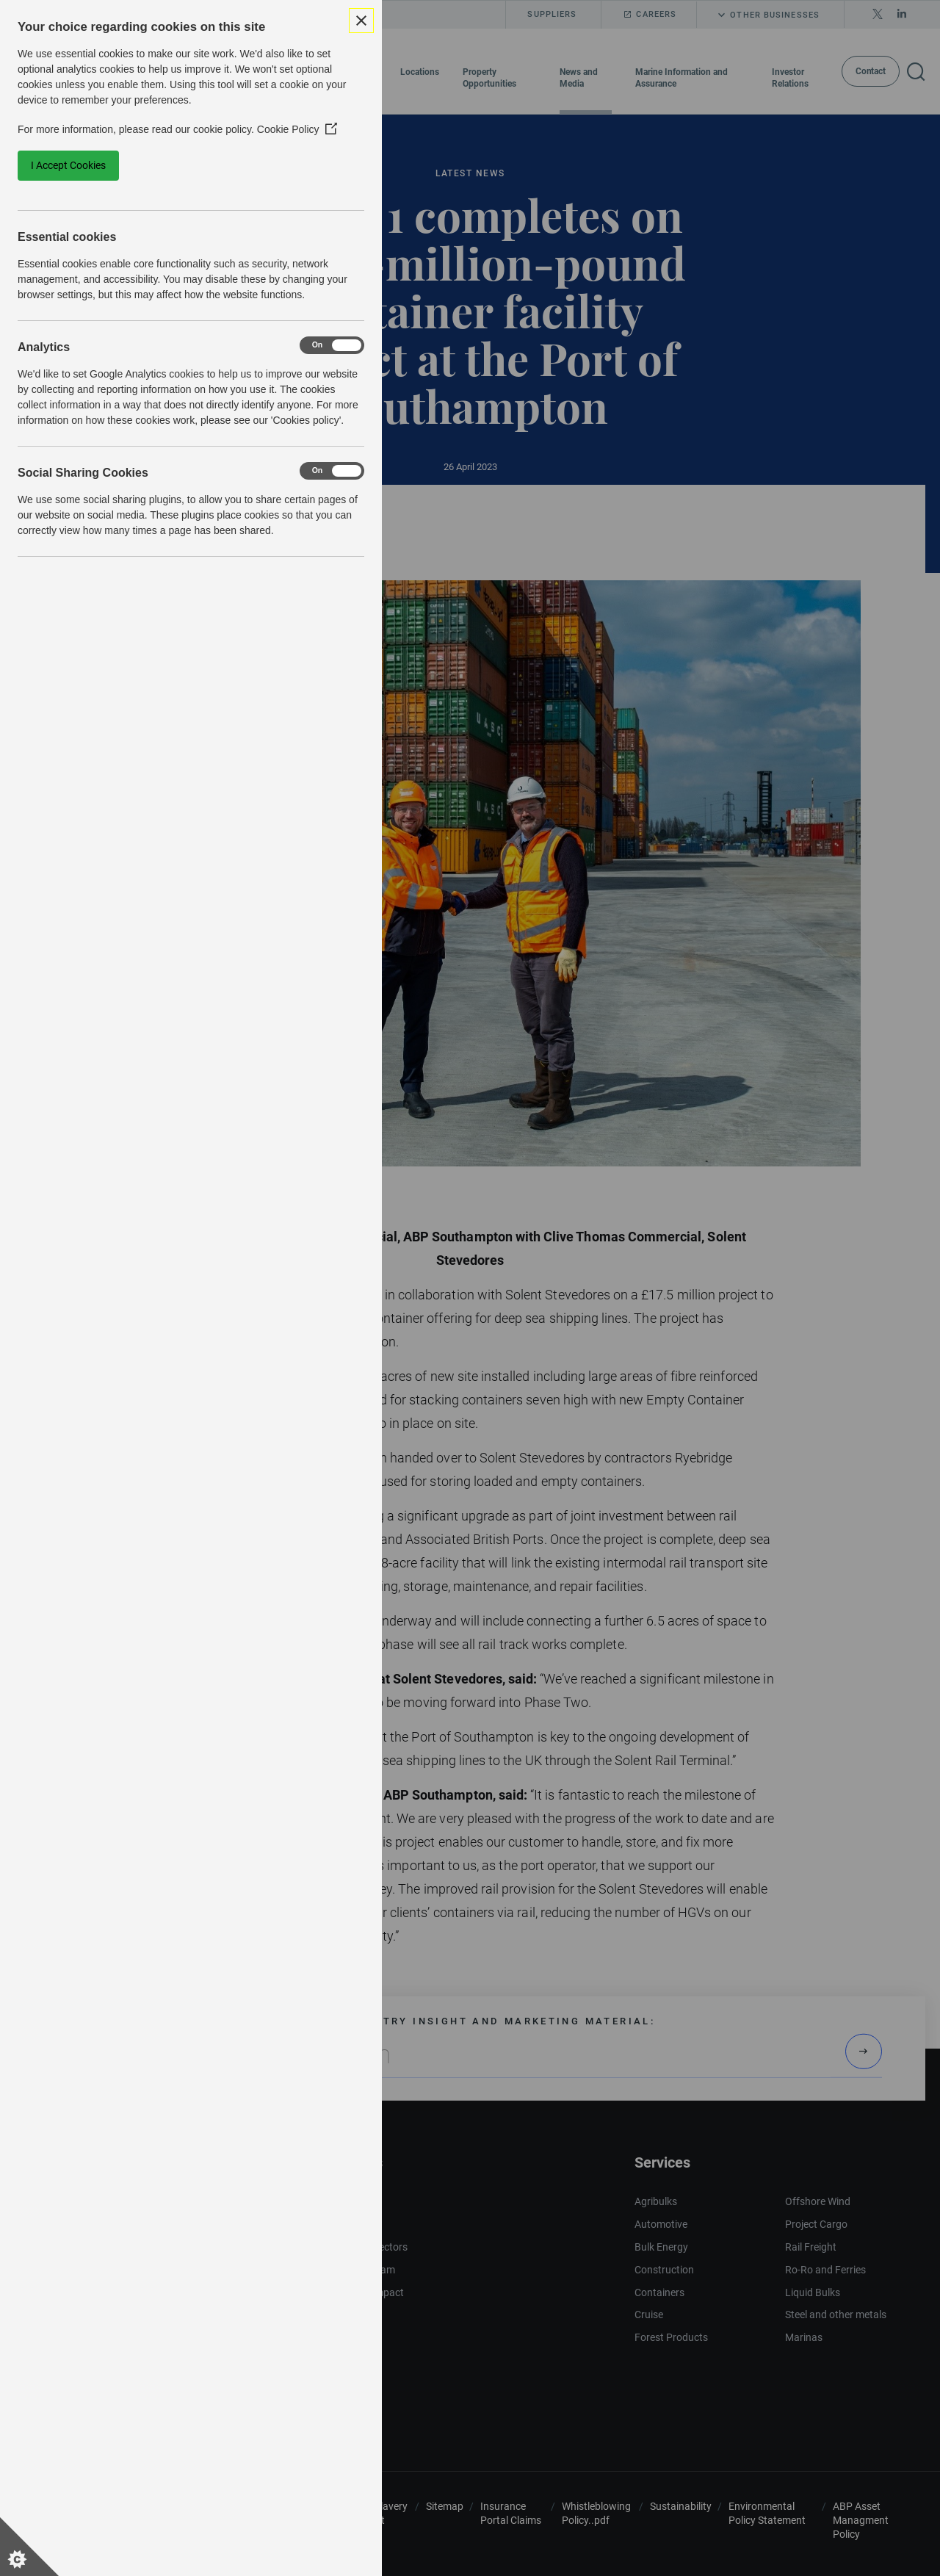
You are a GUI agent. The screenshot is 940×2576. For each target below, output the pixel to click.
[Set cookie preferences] (29, 2546)
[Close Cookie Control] (361, 20)
